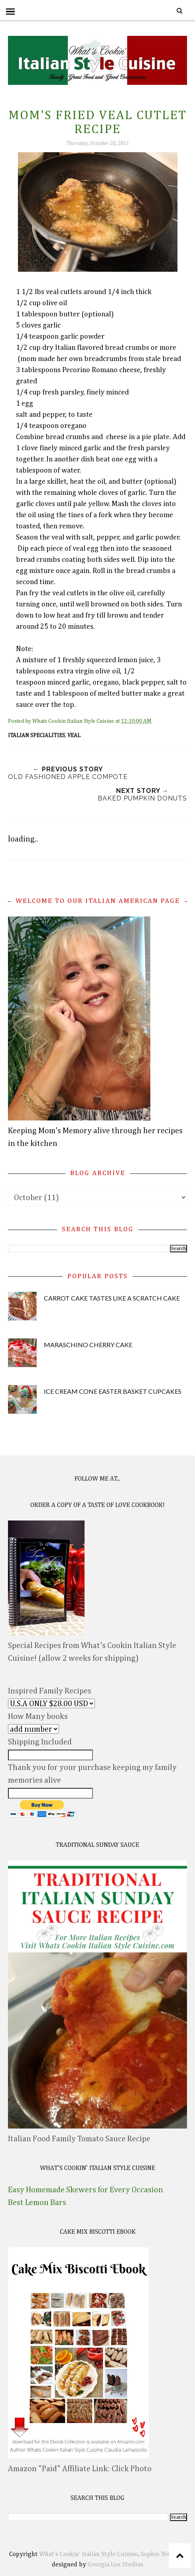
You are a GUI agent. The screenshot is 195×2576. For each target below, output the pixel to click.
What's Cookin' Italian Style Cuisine (88, 2554)
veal (74, 735)
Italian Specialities (36, 735)
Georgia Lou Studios (115, 2565)
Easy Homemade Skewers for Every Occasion (85, 2190)
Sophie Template (163, 2554)
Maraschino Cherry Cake (88, 1344)
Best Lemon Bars (37, 2203)
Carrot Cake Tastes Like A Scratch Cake (112, 1298)
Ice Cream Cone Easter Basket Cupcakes (112, 1391)
